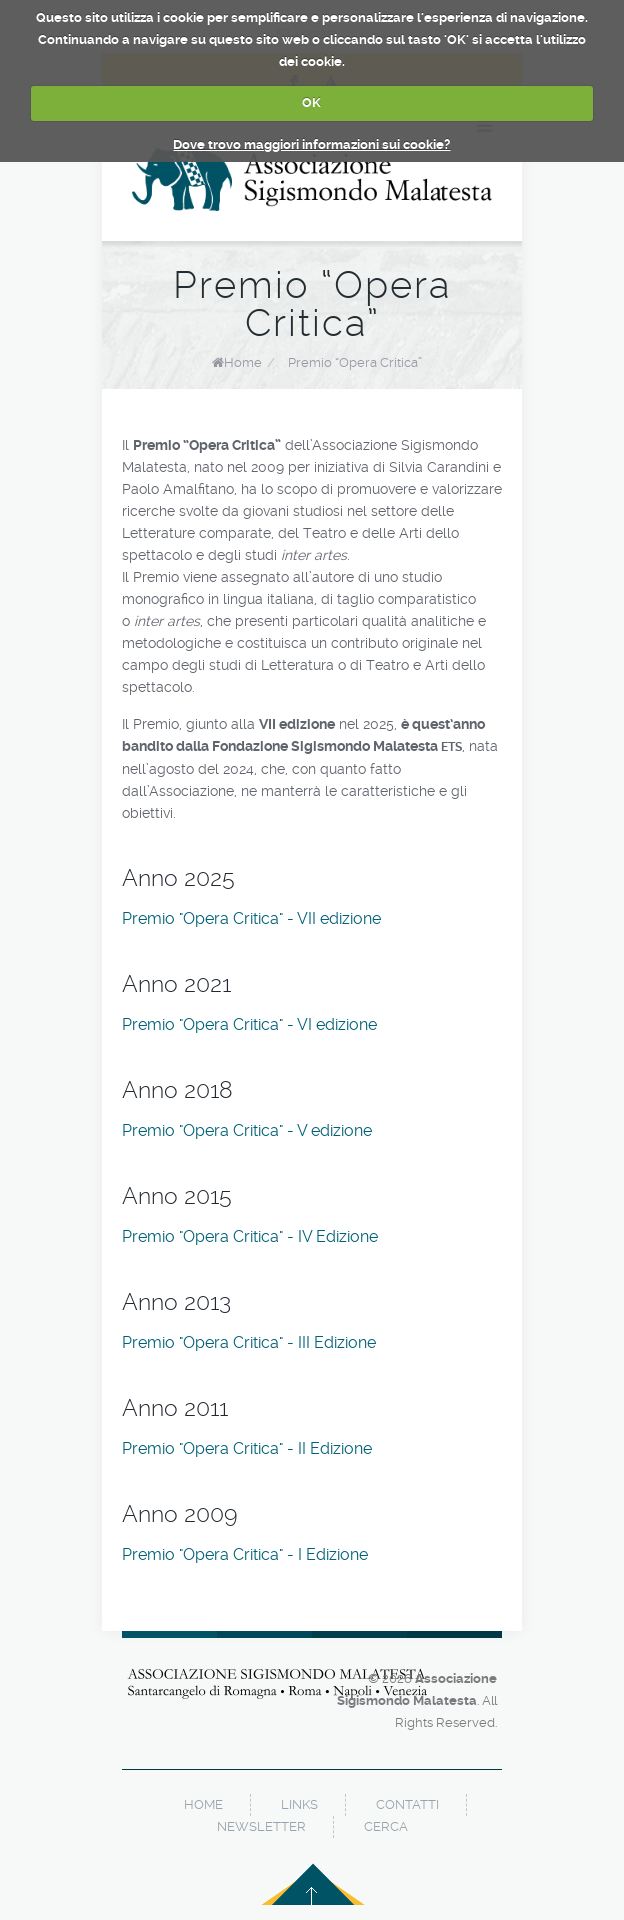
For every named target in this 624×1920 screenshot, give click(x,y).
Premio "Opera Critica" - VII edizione (251, 918)
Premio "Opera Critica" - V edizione (247, 1130)
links (299, 1804)
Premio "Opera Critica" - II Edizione (247, 1448)
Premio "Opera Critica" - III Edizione (249, 1342)
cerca (386, 1826)
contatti (407, 1804)
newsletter (261, 1826)
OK (311, 102)
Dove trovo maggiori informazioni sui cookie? (311, 144)
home (203, 1804)
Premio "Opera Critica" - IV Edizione (250, 1236)
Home (243, 362)
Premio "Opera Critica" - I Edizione (245, 1554)
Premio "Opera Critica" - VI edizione (249, 1024)
